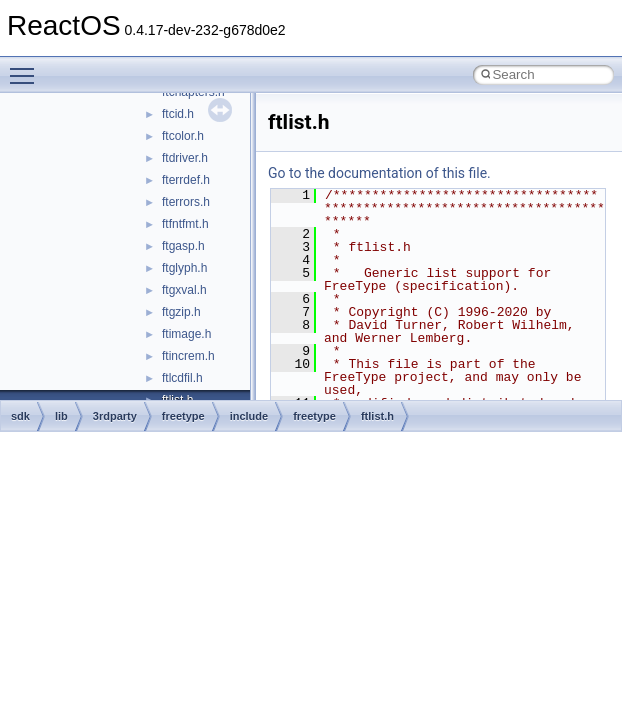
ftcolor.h (183, 136)
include (249, 416)
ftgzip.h (181, 312)
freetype (183, 416)
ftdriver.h (185, 158)
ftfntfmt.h (185, 224)
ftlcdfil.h (182, 378)
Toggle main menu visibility (27, 67)
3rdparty (115, 416)
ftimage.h (186, 334)
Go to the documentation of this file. (379, 173)
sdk (20, 416)
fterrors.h (186, 202)
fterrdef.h (186, 180)
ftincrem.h (188, 356)
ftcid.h (178, 114)
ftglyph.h (184, 268)
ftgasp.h (183, 246)
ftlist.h (377, 416)
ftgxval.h (184, 290)
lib (61, 416)
